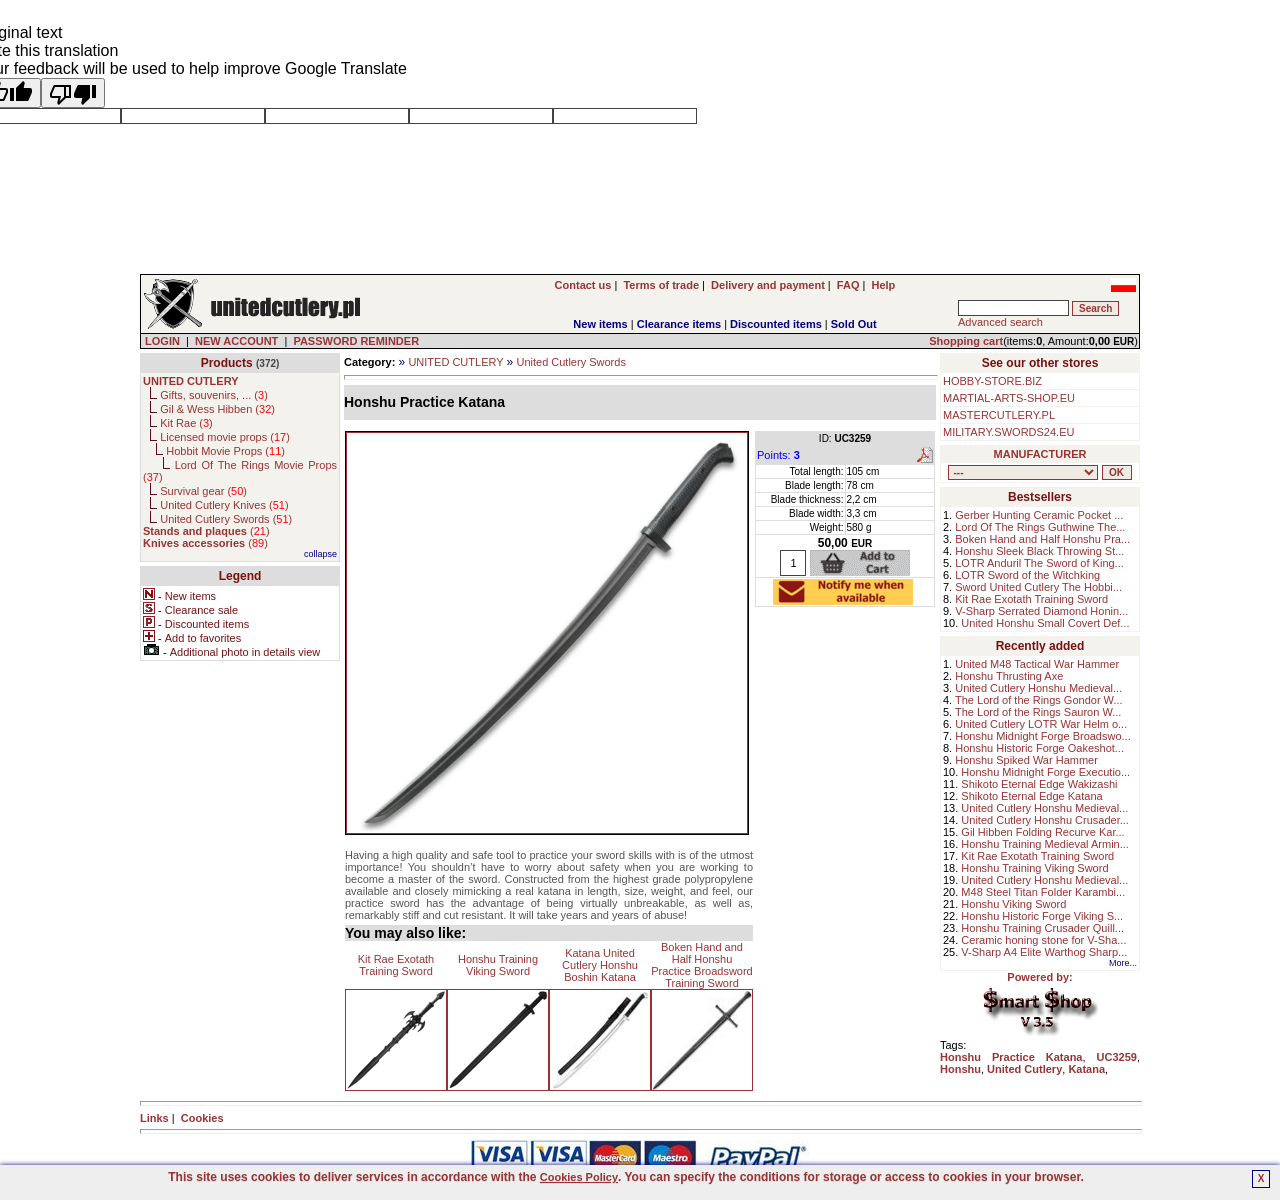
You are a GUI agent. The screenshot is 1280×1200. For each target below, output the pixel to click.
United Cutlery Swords (570, 362)
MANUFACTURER (1040, 454)
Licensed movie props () (225, 437)
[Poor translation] (73, 93)
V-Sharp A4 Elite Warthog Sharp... (1044, 952)
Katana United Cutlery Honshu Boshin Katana (600, 965)
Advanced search (1000, 322)
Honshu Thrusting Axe (1009, 676)
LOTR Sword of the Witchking (1027, 575)
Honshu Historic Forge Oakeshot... (1039, 748)
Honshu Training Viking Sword (498, 965)
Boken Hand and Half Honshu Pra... (1042, 539)
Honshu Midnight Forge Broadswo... (1042, 736)
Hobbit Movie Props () (225, 451)
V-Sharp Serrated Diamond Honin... (1041, 611)
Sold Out (854, 324)
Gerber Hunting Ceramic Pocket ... (1039, 515)
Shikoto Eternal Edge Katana (1031, 796)
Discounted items (776, 324)
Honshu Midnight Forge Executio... (1045, 772)
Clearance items (679, 324)
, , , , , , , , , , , (1023, 472)
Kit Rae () (186, 423)
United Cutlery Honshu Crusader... (1045, 820)
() (206, 531)
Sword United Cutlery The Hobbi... (1038, 587)
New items (600, 324)
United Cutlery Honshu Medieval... (1038, 688)
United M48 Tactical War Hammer (1037, 664)
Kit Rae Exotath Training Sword (396, 965)
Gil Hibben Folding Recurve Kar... (1042, 832)
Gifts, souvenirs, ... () (214, 395)
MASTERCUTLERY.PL (999, 415)
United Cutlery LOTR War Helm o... (1041, 724)
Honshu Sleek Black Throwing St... (1039, 551)
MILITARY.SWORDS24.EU (1008, 432)
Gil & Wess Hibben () (217, 409)
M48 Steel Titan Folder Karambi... (1043, 892)
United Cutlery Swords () (226, 519)
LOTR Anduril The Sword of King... (1039, 563)
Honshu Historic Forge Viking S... (1042, 916)
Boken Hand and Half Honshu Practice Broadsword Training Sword (702, 965)
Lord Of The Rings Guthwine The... (1040, 527)
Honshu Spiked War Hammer (1026, 760)
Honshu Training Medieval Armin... (1045, 844)
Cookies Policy (579, 1177)
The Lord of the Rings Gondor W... (1039, 700)
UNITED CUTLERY (455, 362)
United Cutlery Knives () (224, 505)
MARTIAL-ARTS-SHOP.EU (1009, 398)
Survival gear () (203, 491)
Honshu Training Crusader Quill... (1042, 928)
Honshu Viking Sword (1013, 904)
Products (227, 363)
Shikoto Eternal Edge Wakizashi (1039, 784)
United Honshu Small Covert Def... (1045, 623)
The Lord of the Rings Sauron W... (1038, 712)
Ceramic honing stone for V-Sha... (1043, 940)
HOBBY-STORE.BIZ (992, 381)
